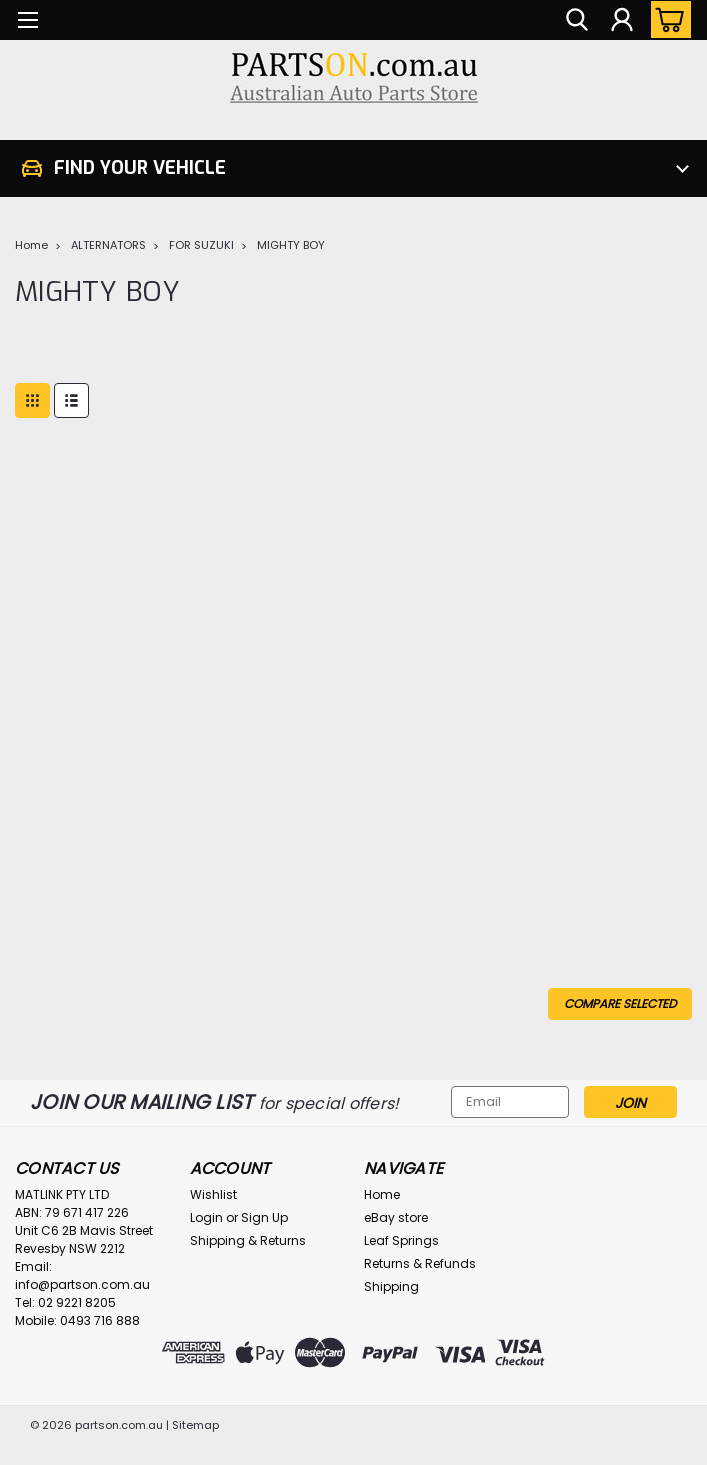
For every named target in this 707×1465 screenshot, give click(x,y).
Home (31, 245)
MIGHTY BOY (291, 245)
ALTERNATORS (108, 245)
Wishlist (213, 1194)
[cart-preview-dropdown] (666, 19)
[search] (577, 20)
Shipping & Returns (248, 1240)
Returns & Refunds (420, 1263)
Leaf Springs (401, 1240)
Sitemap (195, 1425)
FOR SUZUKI (201, 245)
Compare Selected (620, 1003)
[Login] (622, 20)
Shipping (391, 1286)
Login (206, 1217)
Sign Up (264, 1217)
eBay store (396, 1217)
